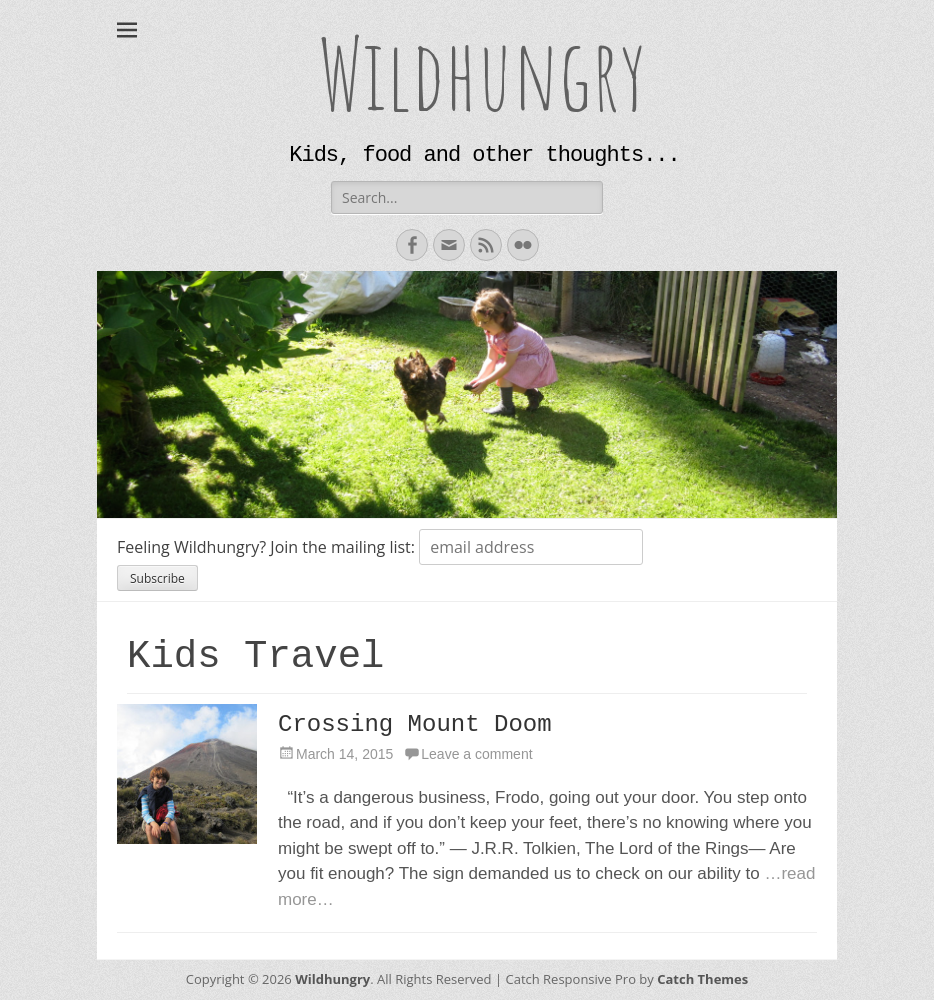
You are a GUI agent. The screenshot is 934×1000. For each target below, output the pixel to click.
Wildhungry (482, 73)
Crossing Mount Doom (415, 724)
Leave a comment (476, 754)
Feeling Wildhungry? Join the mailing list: (268, 547)
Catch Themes (702, 979)
